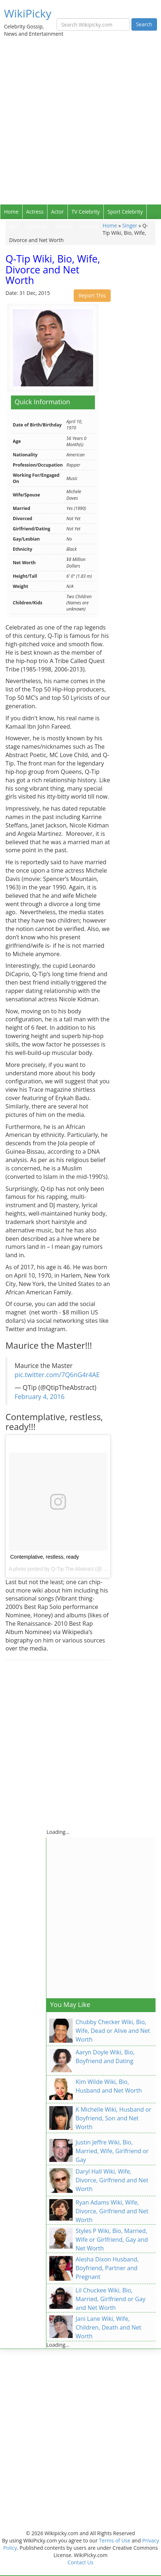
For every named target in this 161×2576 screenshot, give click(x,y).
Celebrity (36, 226)
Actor (57, 211)
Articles (64, 226)
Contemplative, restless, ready (44, 1557)
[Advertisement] (80, 120)
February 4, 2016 (40, 1396)
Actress (34, 211)
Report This (92, 295)
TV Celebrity (86, 211)
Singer (11, 226)
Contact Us (80, 2562)
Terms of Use (114, 2540)
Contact (89, 226)
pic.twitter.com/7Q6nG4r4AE (57, 1374)
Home (11, 211)
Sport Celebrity (125, 211)
